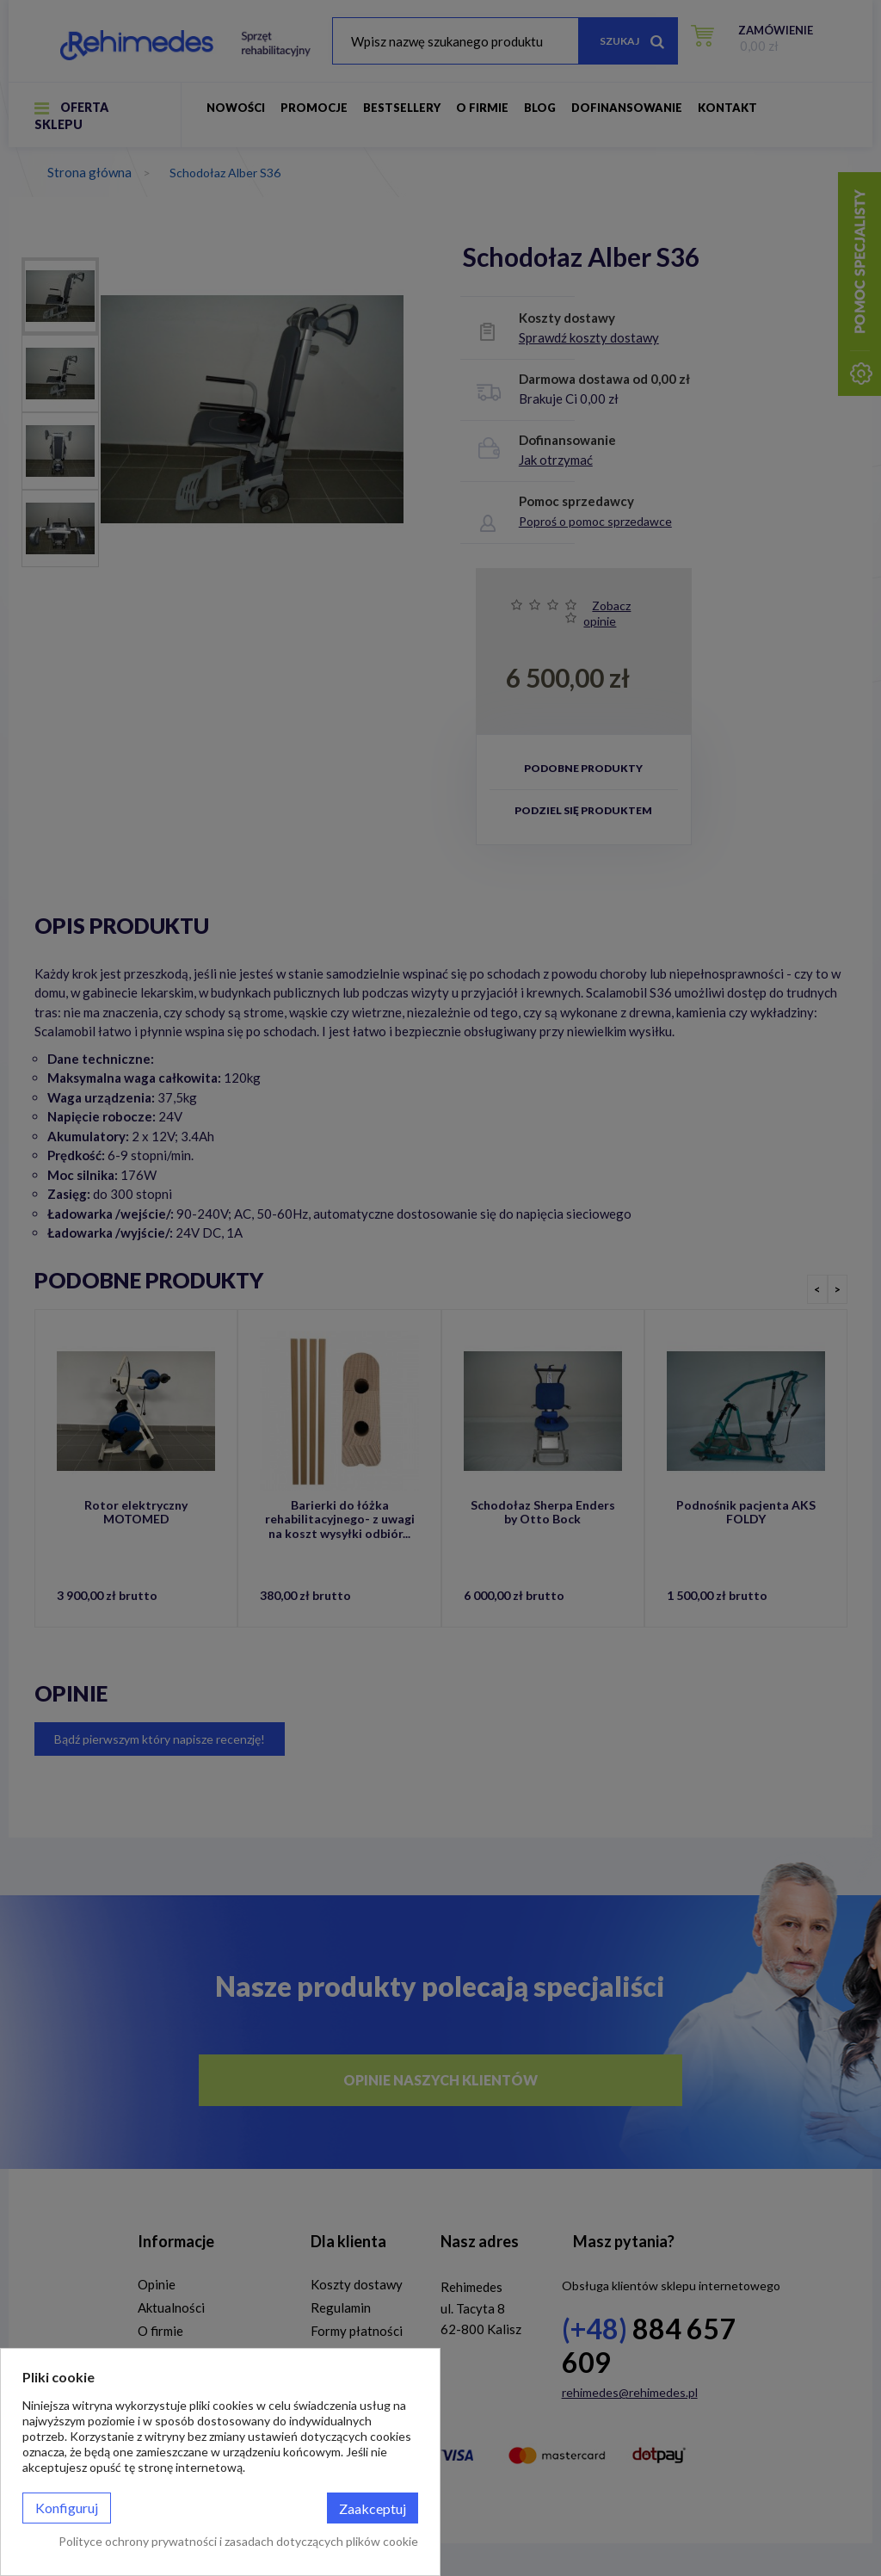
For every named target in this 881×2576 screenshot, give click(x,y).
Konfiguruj (66, 2507)
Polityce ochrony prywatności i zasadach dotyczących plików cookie (238, 2541)
